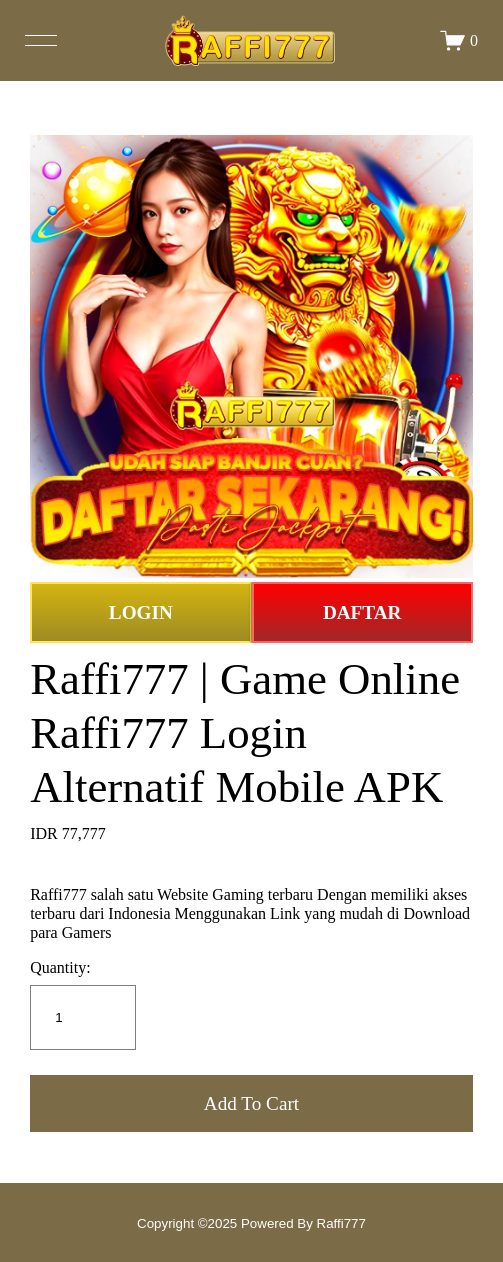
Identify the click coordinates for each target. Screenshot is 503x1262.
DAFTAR (362, 612)
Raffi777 (58, 894)
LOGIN (141, 612)
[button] (251, 1103)
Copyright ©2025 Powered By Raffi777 (251, 1223)
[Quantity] (83, 1017)
